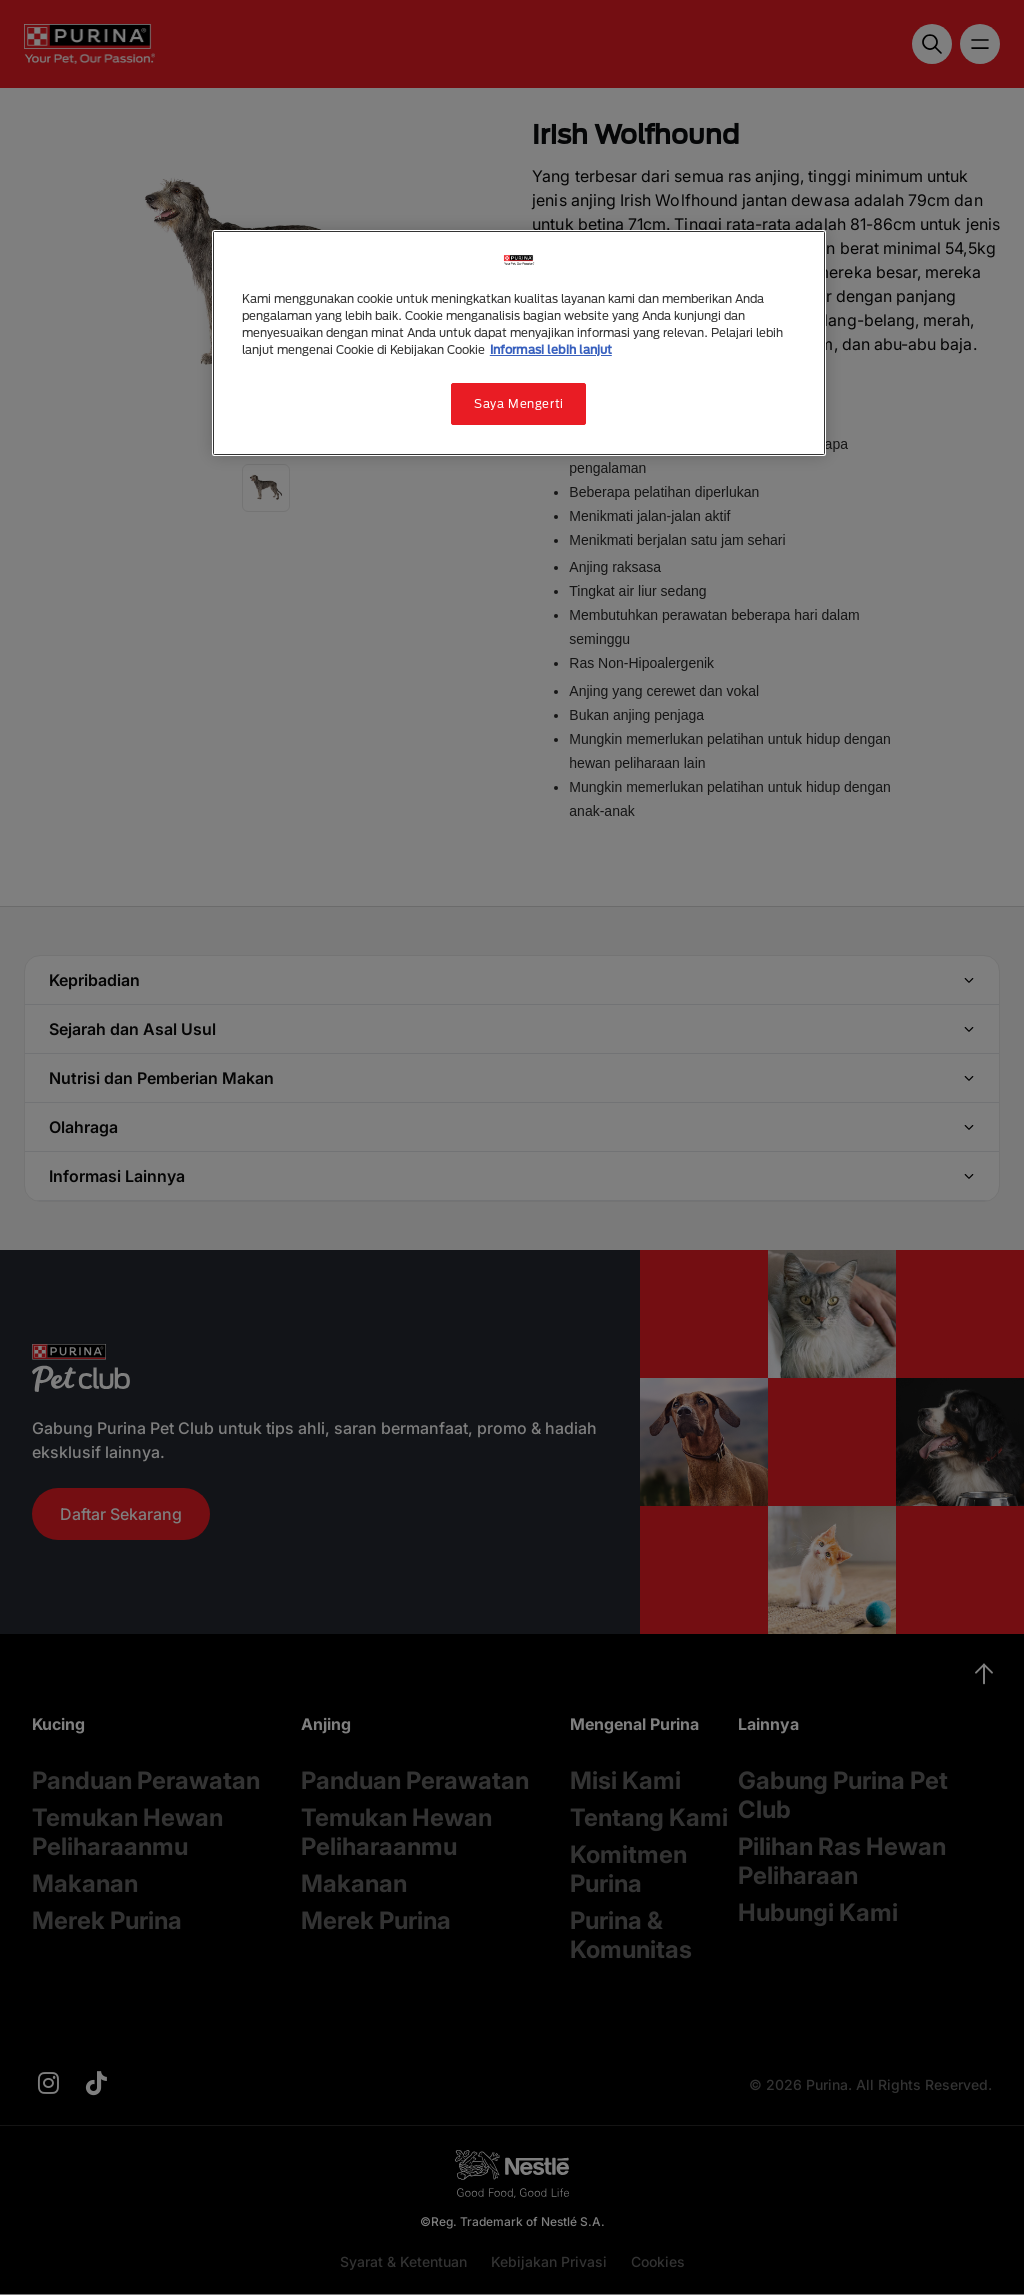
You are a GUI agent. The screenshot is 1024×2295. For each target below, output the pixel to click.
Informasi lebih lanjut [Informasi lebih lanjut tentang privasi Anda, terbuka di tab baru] (551, 349)
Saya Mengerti (518, 403)
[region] (519, 343)
